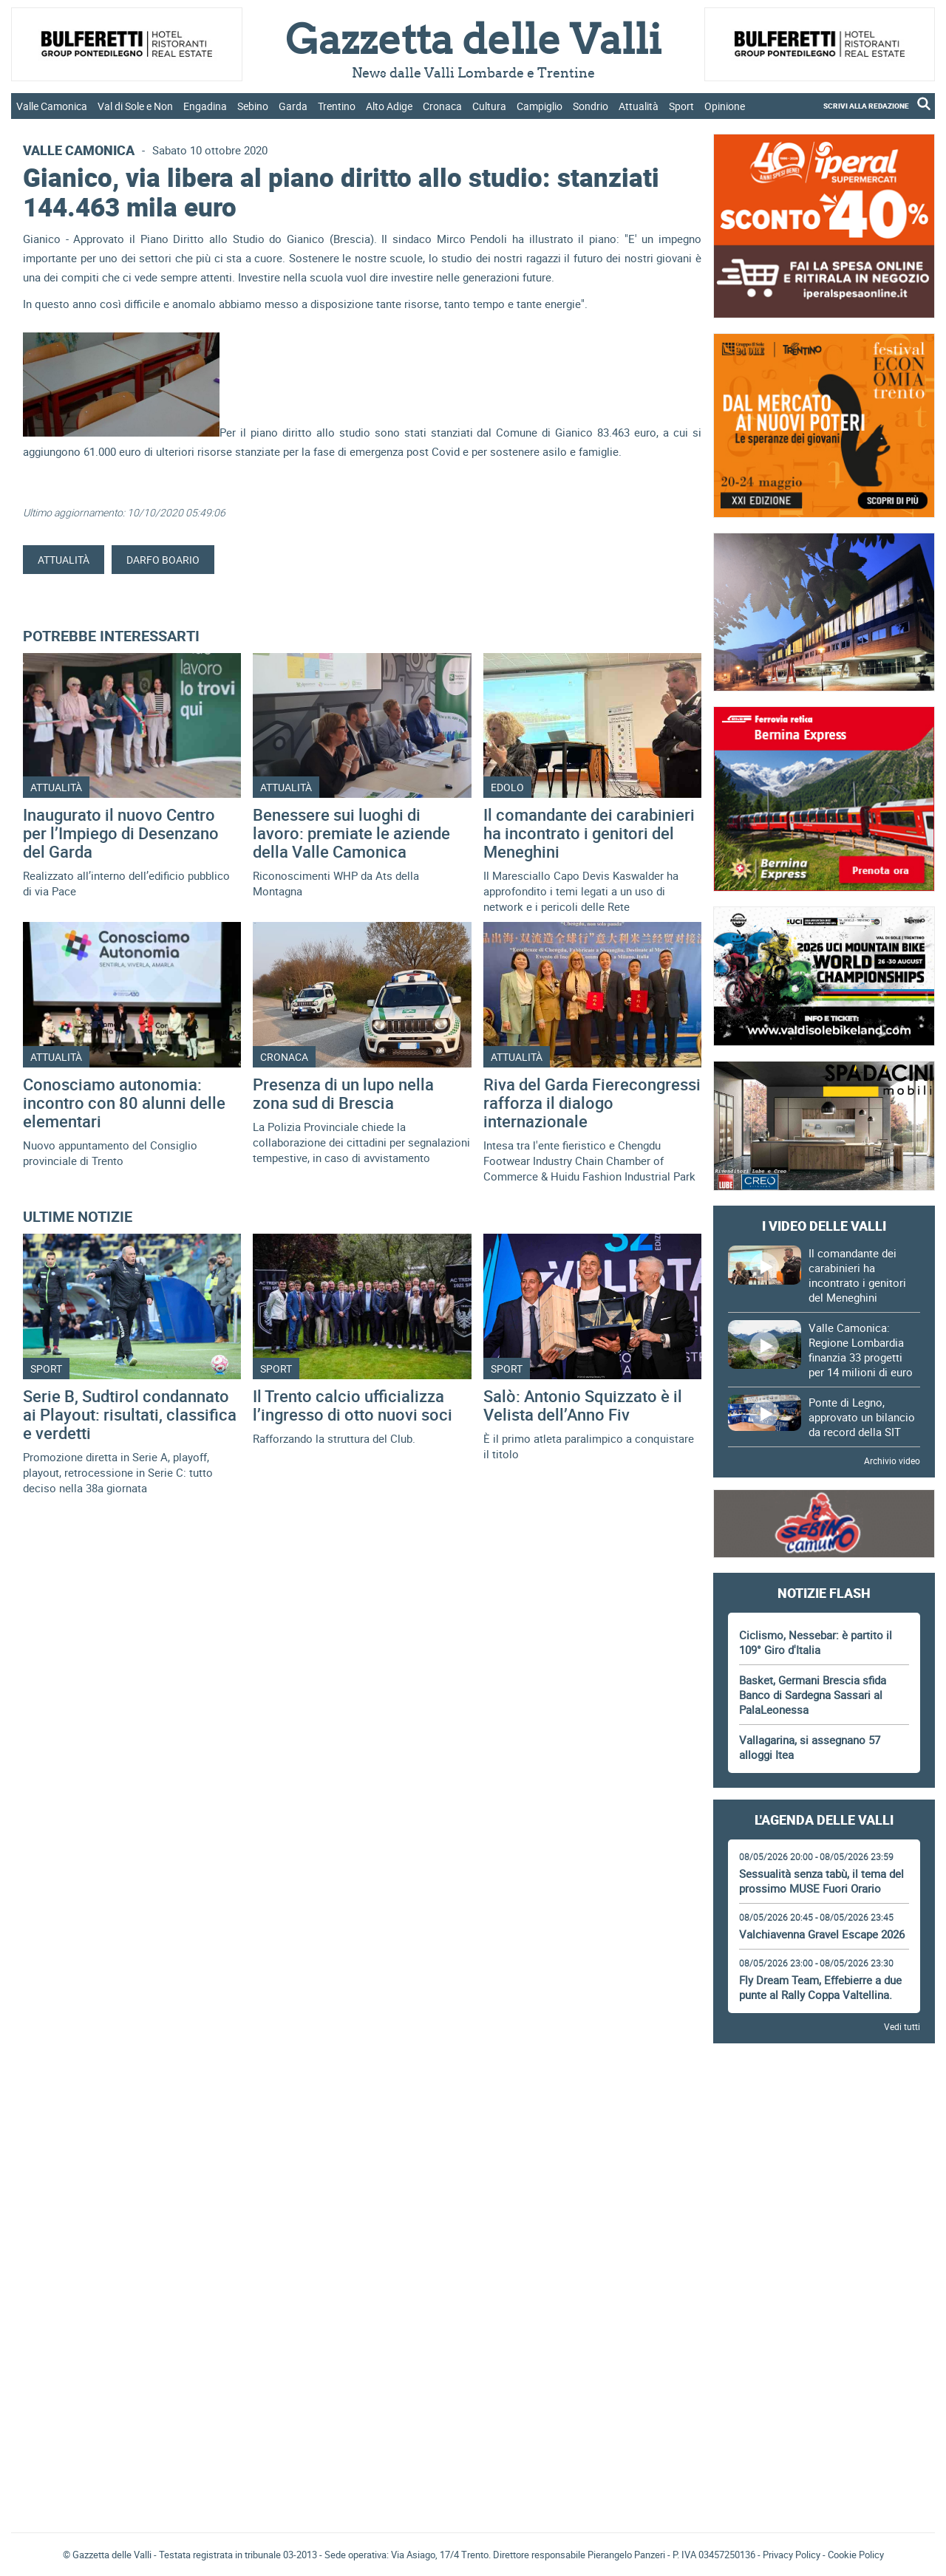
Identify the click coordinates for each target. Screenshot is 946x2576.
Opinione (724, 106)
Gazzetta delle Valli (824, 2424)
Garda (293, 106)
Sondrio (590, 106)
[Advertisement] (824, 2095)
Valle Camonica (51, 106)
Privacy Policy (791, 2554)
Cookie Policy (856, 2554)
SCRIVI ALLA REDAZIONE (866, 105)
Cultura (489, 106)
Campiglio (539, 106)
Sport (681, 106)
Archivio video (892, 1460)
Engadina (205, 106)
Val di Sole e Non (135, 106)
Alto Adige (389, 106)
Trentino (336, 106)
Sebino (252, 106)
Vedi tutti (902, 2026)
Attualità (639, 106)
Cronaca (442, 106)
